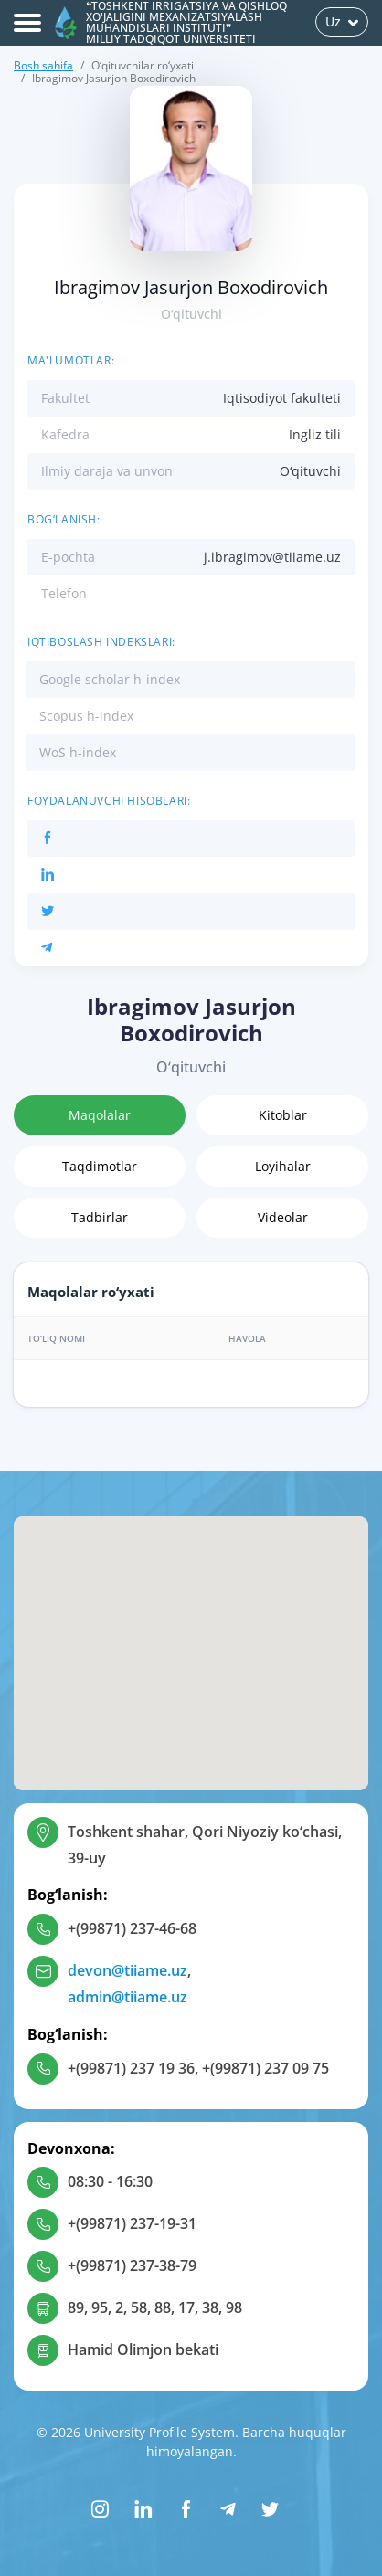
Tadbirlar (99, 1217)
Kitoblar (283, 1115)
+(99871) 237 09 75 (265, 2068)
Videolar (283, 1217)
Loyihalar (283, 1166)
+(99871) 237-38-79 (132, 2265)
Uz (341, 21)
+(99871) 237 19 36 (131, 2068)
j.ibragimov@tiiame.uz (272, 556)
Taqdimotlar (99, 1166)
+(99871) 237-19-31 (132, 2223)
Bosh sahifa (43, 65)
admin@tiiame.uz (127, 1997)
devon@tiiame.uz (127, 1970)
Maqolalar (100, 1115)
